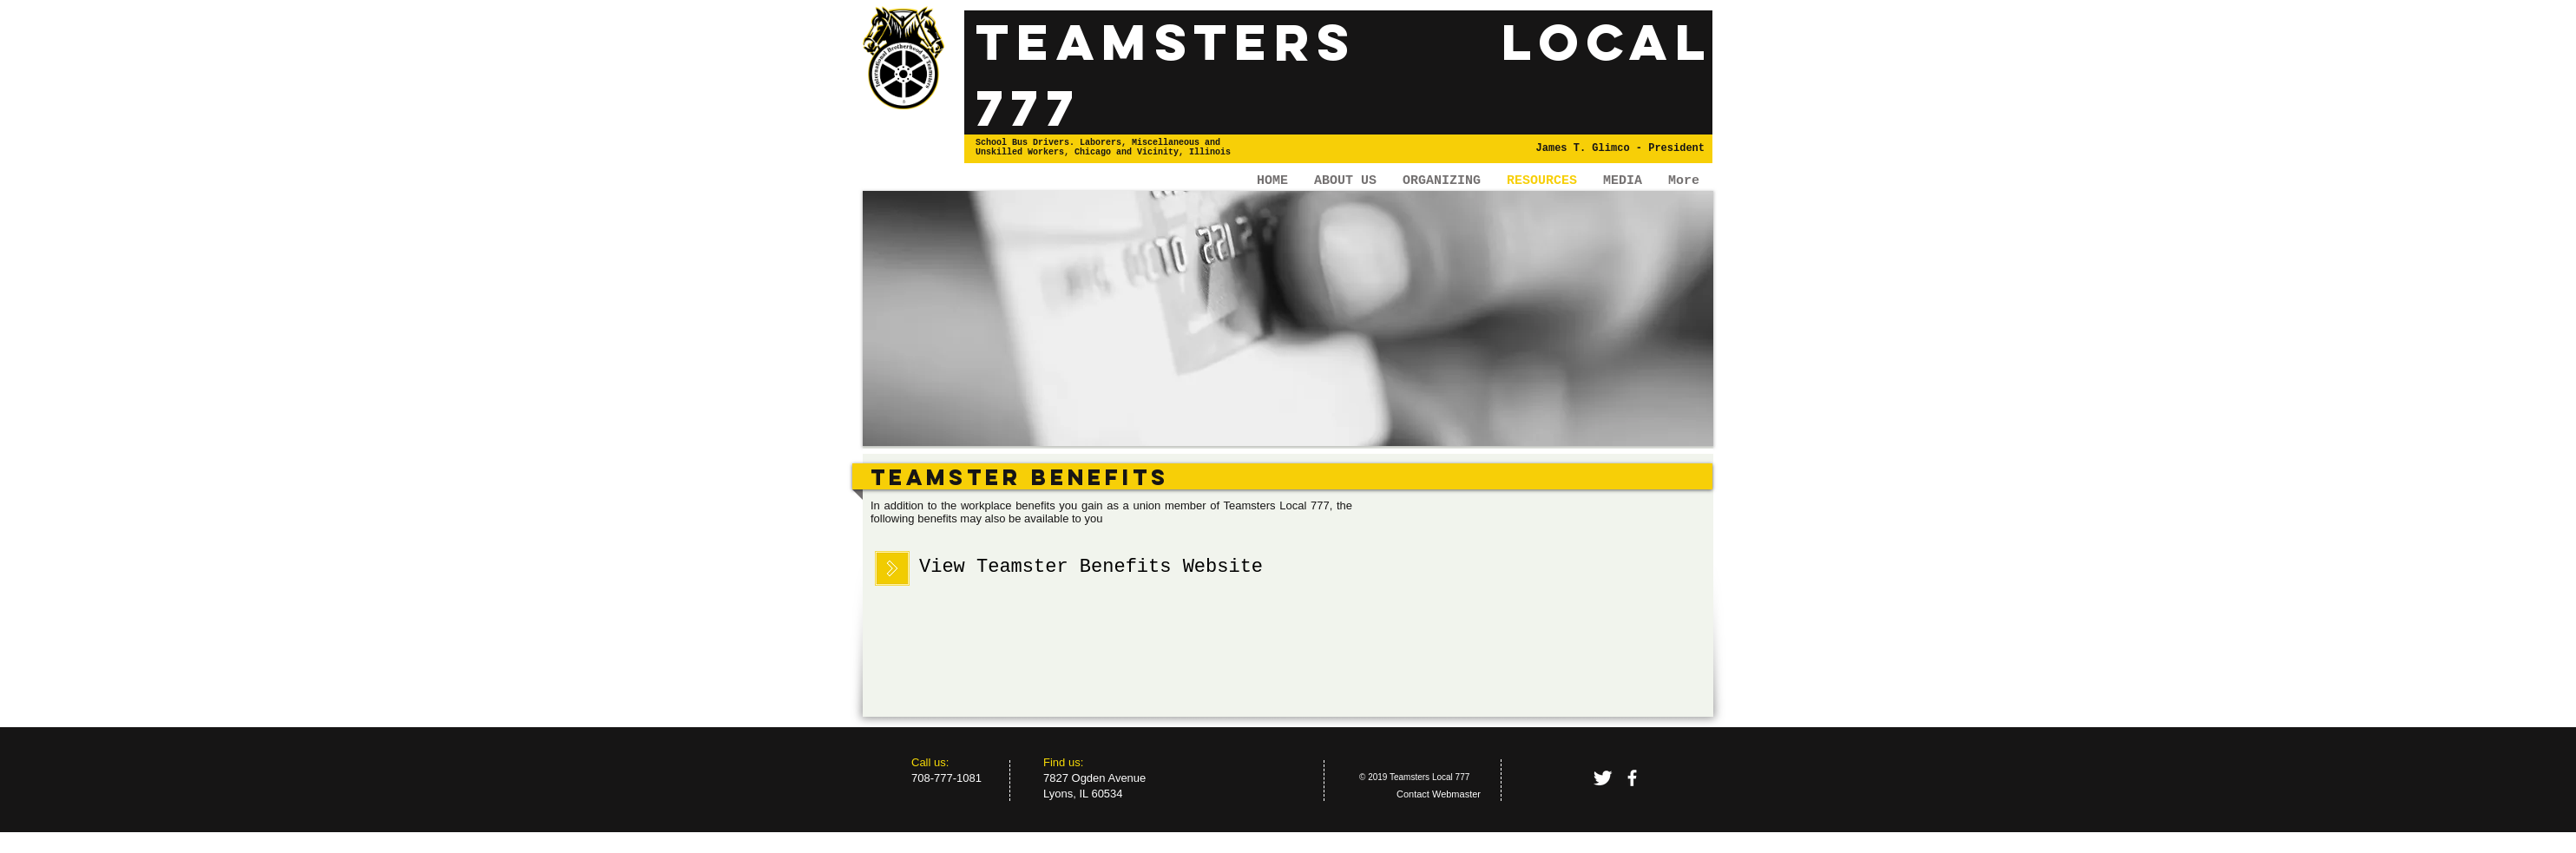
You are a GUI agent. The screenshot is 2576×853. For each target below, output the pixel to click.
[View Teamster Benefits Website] (1091, 568)
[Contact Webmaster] (1438, 795)
